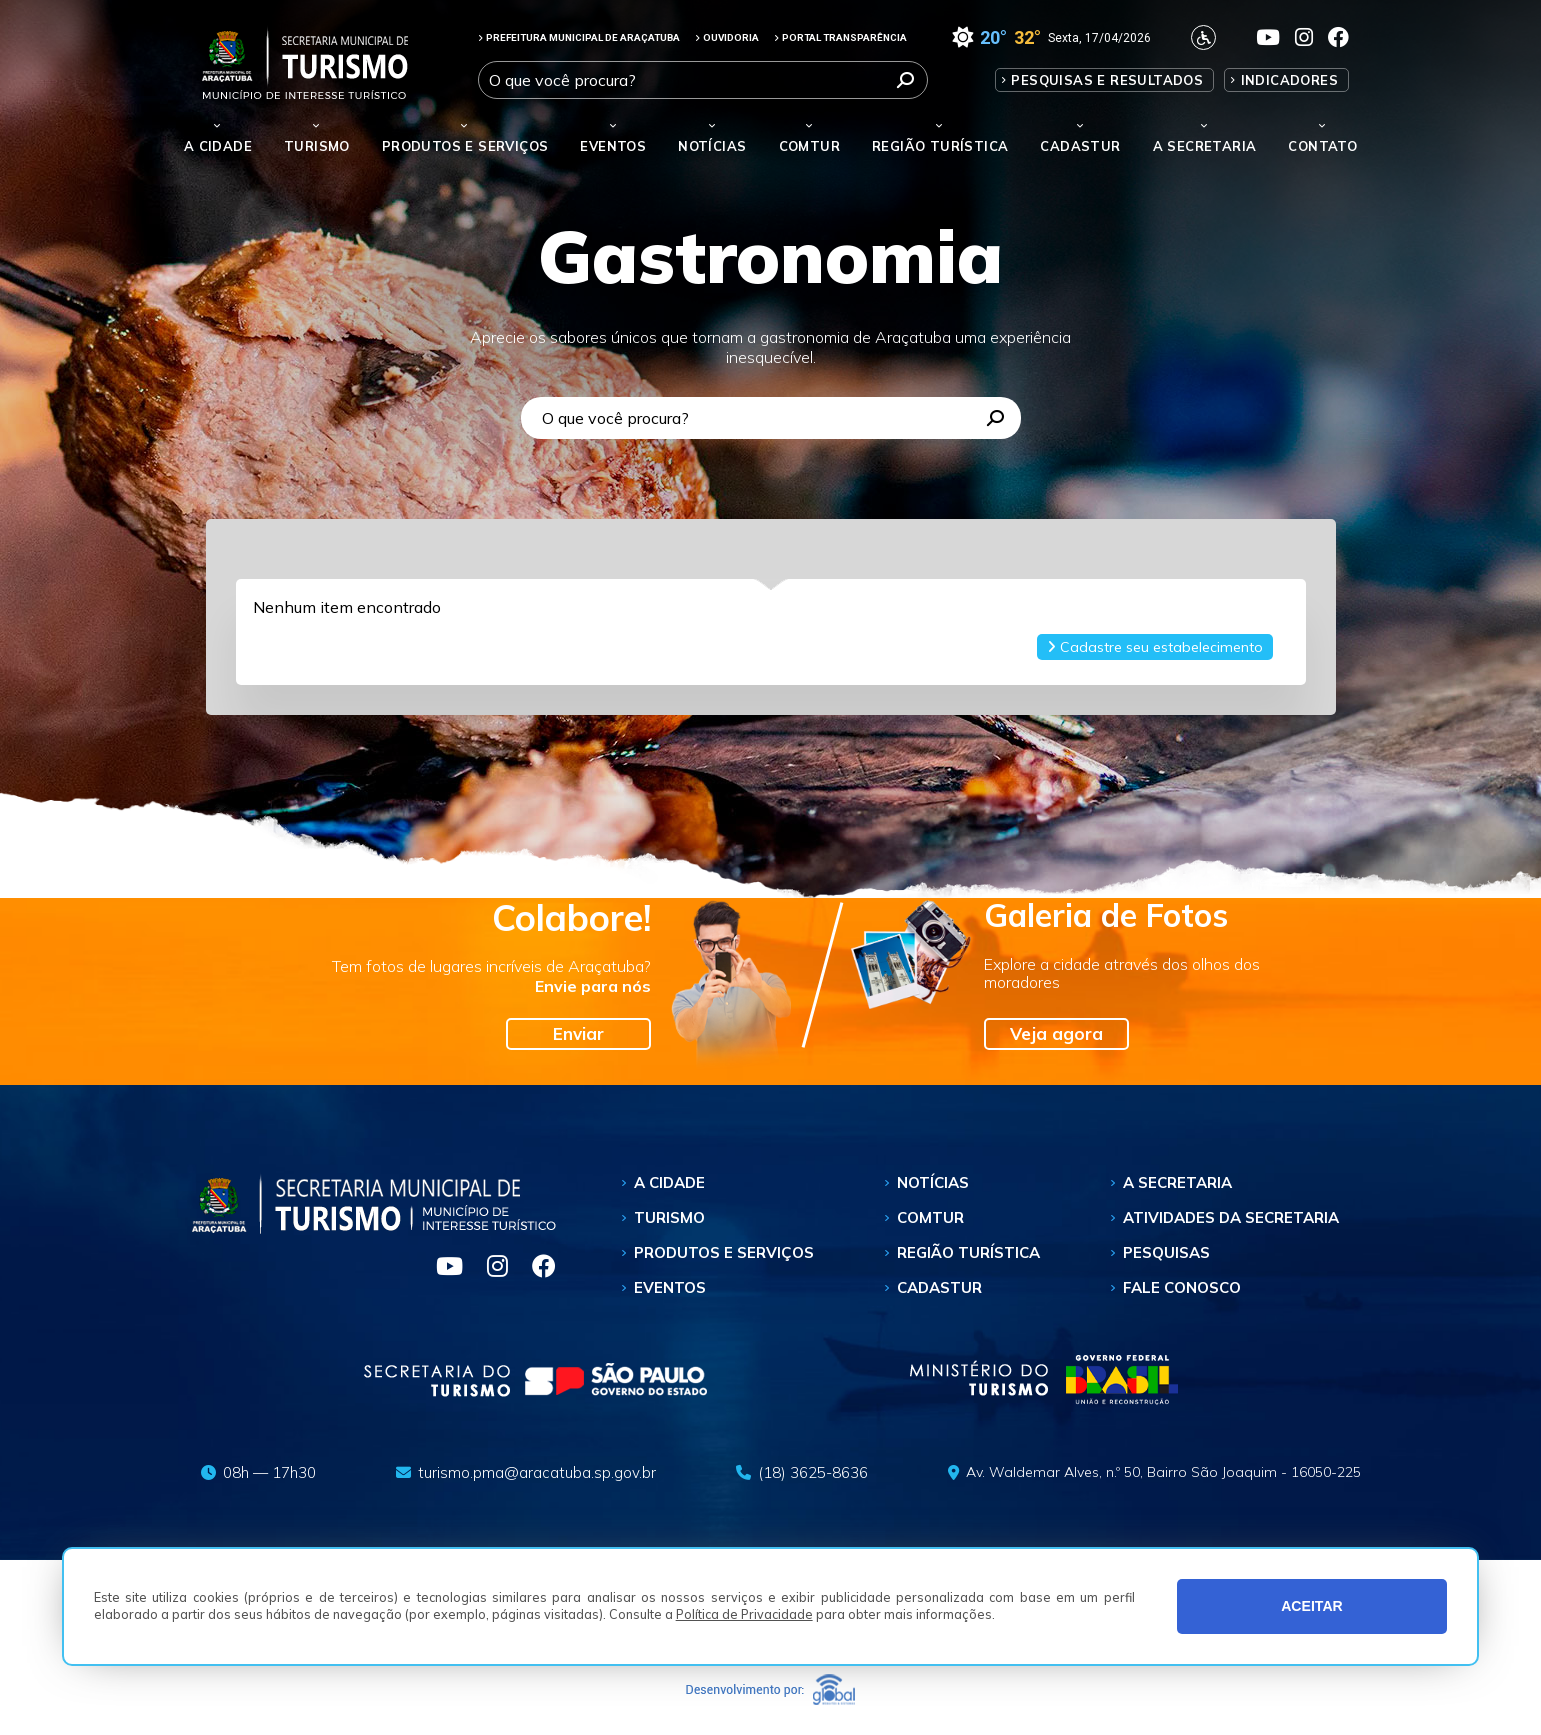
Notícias (712, 146)
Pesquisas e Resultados (1107, 80)
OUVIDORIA (727, 37)
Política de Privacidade (744, 1614)
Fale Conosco (1182, 1287)
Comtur (809, 146)
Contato (1322, 146)
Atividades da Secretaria (1231, 1217)
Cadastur (1080, 146)
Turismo (669, 1217)
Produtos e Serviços (465, 146)
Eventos (670, 1287)
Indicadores (1289, 80)
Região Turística (940, 146)
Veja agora (1056, 1033)
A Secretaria (1177, 1182)
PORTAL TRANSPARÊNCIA (840, 37)
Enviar (578, 1033)
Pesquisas (1166, 1252)
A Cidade (218, 146)
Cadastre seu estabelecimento (1155, 647)
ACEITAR (1312, 1606)
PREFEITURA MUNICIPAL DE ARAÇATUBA (579, 37)
